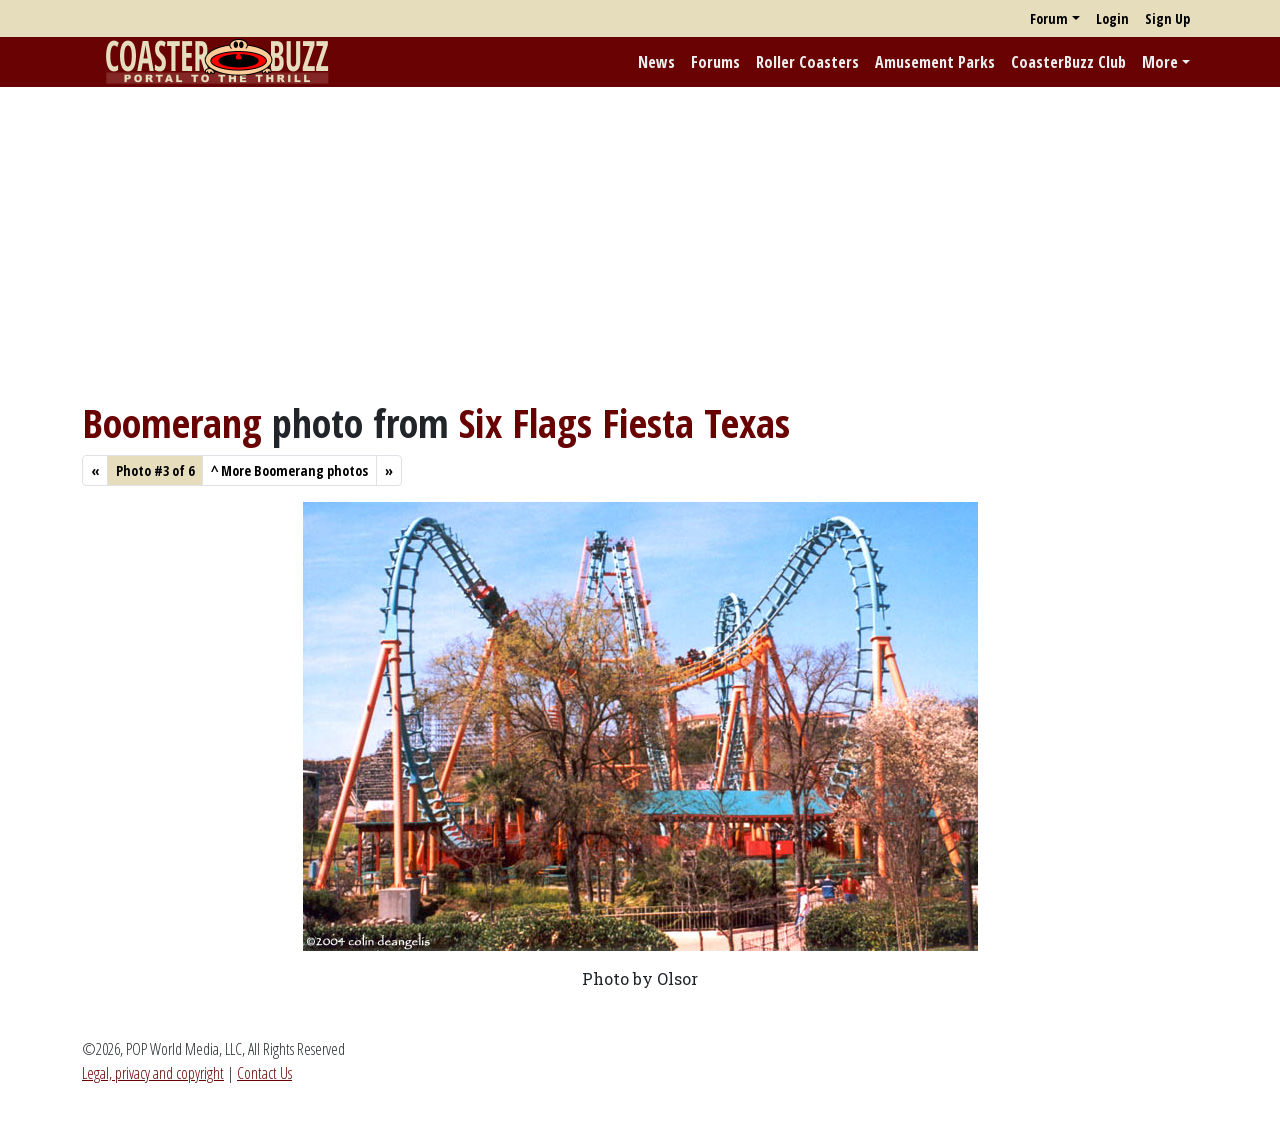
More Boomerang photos (289, 470)
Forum (1049, 18)
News (656, 62)
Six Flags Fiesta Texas (624, 422)
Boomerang (172, 422)
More (1160, 62)
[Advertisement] (640, 243)
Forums (715, 62)
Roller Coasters (807, 62)
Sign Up (1167, 18)
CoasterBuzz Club (1068, 62)
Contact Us (264, 1073)
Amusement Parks (935, 62)
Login (1112, 18)
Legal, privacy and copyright (153, 1073)
